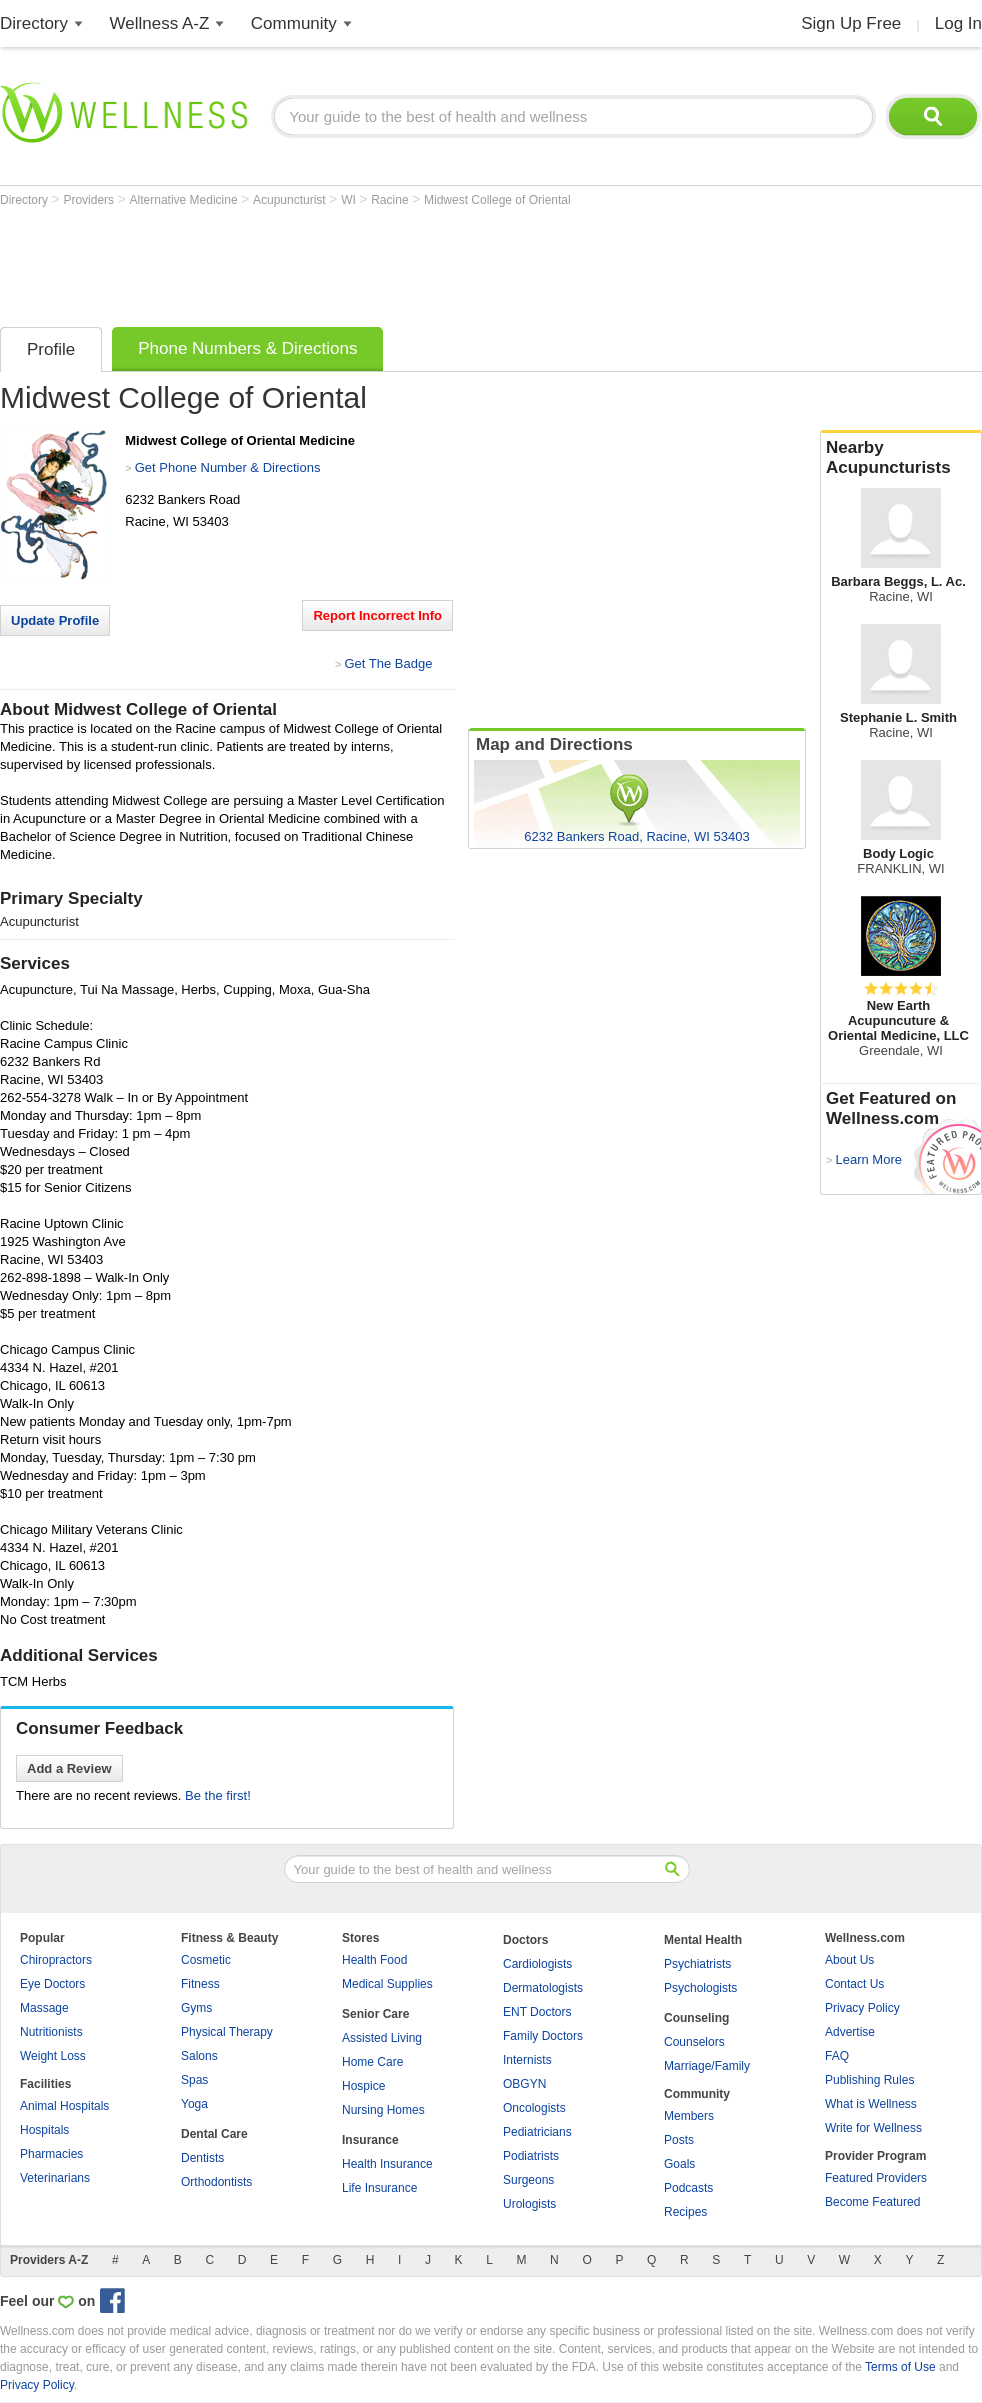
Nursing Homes (383, 2110)
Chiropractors (56, 1960)
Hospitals (44, 2130)
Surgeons (528, 2180)
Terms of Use (900, 2367)
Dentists (202, 2158)
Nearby (901, 458)
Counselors (694, 2042)
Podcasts (688, 2188)
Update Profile (55, 620)
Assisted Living (382, 2038)
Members (689, 2116)
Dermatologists (543, 1988)
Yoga (194, 2104)
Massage (44, 2008)
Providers (90, 200)
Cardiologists (537, 1964)
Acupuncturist (291, 200)
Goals (679, 2164)
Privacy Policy (862, 2008)
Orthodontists (216, 2182)
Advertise (850, 2032)
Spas (194, 2080)
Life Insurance (379, 2188)
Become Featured (872, 2202)
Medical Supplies (387, 1984)
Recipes (685, 2212)
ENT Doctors (537, 2012)
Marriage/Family (707, 2066)
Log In (958, 23)
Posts (679, 2140)
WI (350, 200)
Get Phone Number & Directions (228, 467)
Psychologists (700, 1988)
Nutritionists (51, 2032)
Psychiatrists (697, 1964)
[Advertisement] (364, 262)
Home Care (372, 2062)
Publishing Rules (869, 2080)
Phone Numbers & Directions (247, 348)
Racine (391, 200)
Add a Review (69, 1768)
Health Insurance (387, 2164)
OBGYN (524, 2084)
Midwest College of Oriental (497, 200)
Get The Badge (388, 663)
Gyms (196, 2008)
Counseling (696, 2018)
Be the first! (218, 1795)
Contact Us (854, 1984)
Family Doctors (543, 2036)
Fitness (200, 1984)
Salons (199, 2056)
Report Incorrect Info (377, 615)
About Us (849, 1960)
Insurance (370, 2140)
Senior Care (375, 2014)
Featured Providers (876, 2178)
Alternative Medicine (185, 200)
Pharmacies (51, 2154)
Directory (34, 23)
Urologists (529, 2204)
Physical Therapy (227, 2032)
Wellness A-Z (160, 23)
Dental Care (214, 2134)
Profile (51, 349)
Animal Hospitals (64, 2106)
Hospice (363, 2086)
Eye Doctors (52, 1984)
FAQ (837, 2056)
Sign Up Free (851, 23)
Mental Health (703, 1940)
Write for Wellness (873, 2128)
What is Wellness (871, 2104)
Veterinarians (55, 2178)
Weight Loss (53, 2056)
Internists (527, 2060)
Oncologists (534, 2108)
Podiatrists (531, 2156)
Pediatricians (537, 2132)
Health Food (374, 1960)
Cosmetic (206, 1960)
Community (294, 23)
